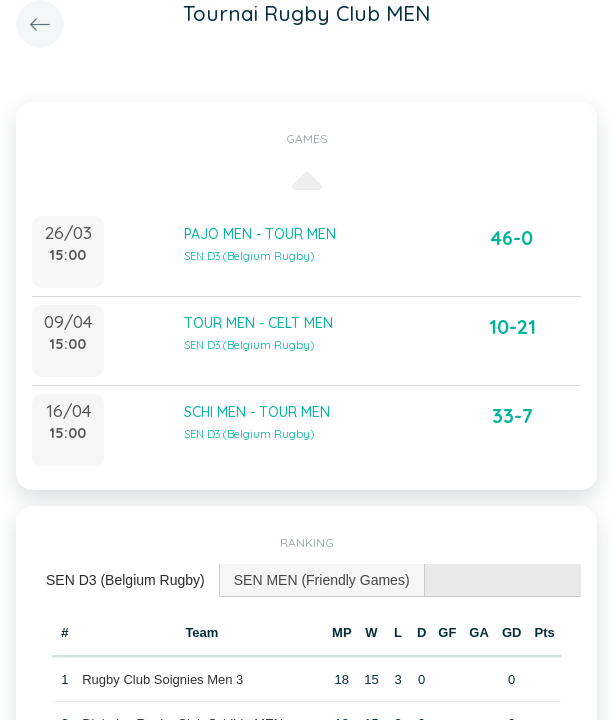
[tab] (126, 580)
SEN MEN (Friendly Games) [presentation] (322, 580)
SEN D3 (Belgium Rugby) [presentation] (125, 580)
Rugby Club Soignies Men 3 (162, 679)
